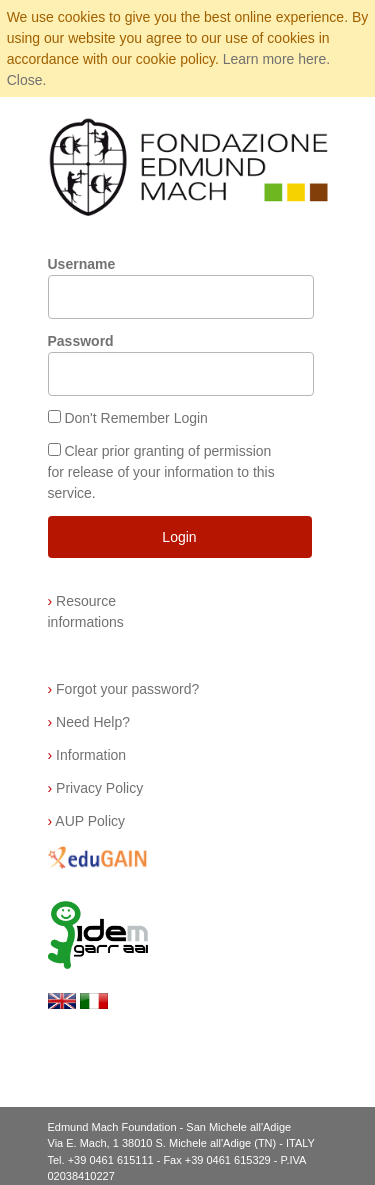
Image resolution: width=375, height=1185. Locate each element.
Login (179, 537)
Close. (27, 80)
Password (81, 341)
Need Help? (89, 722)
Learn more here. (276, 59)
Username (82, 264)
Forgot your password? (124, 689)
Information (87, 755)
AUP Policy (87, 821)
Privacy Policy (96, 788)
